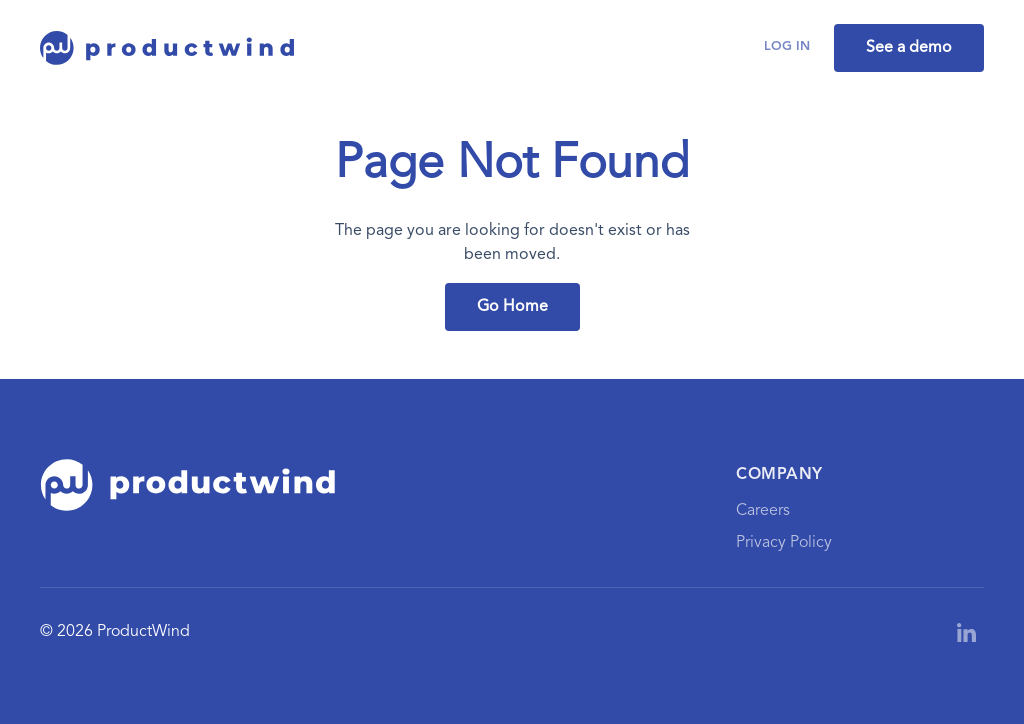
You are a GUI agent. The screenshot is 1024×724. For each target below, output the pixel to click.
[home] (168, 48)
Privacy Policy (784, 543)
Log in (787, 46)
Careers (763, 511)
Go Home (512, 307)
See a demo (909, 48)
